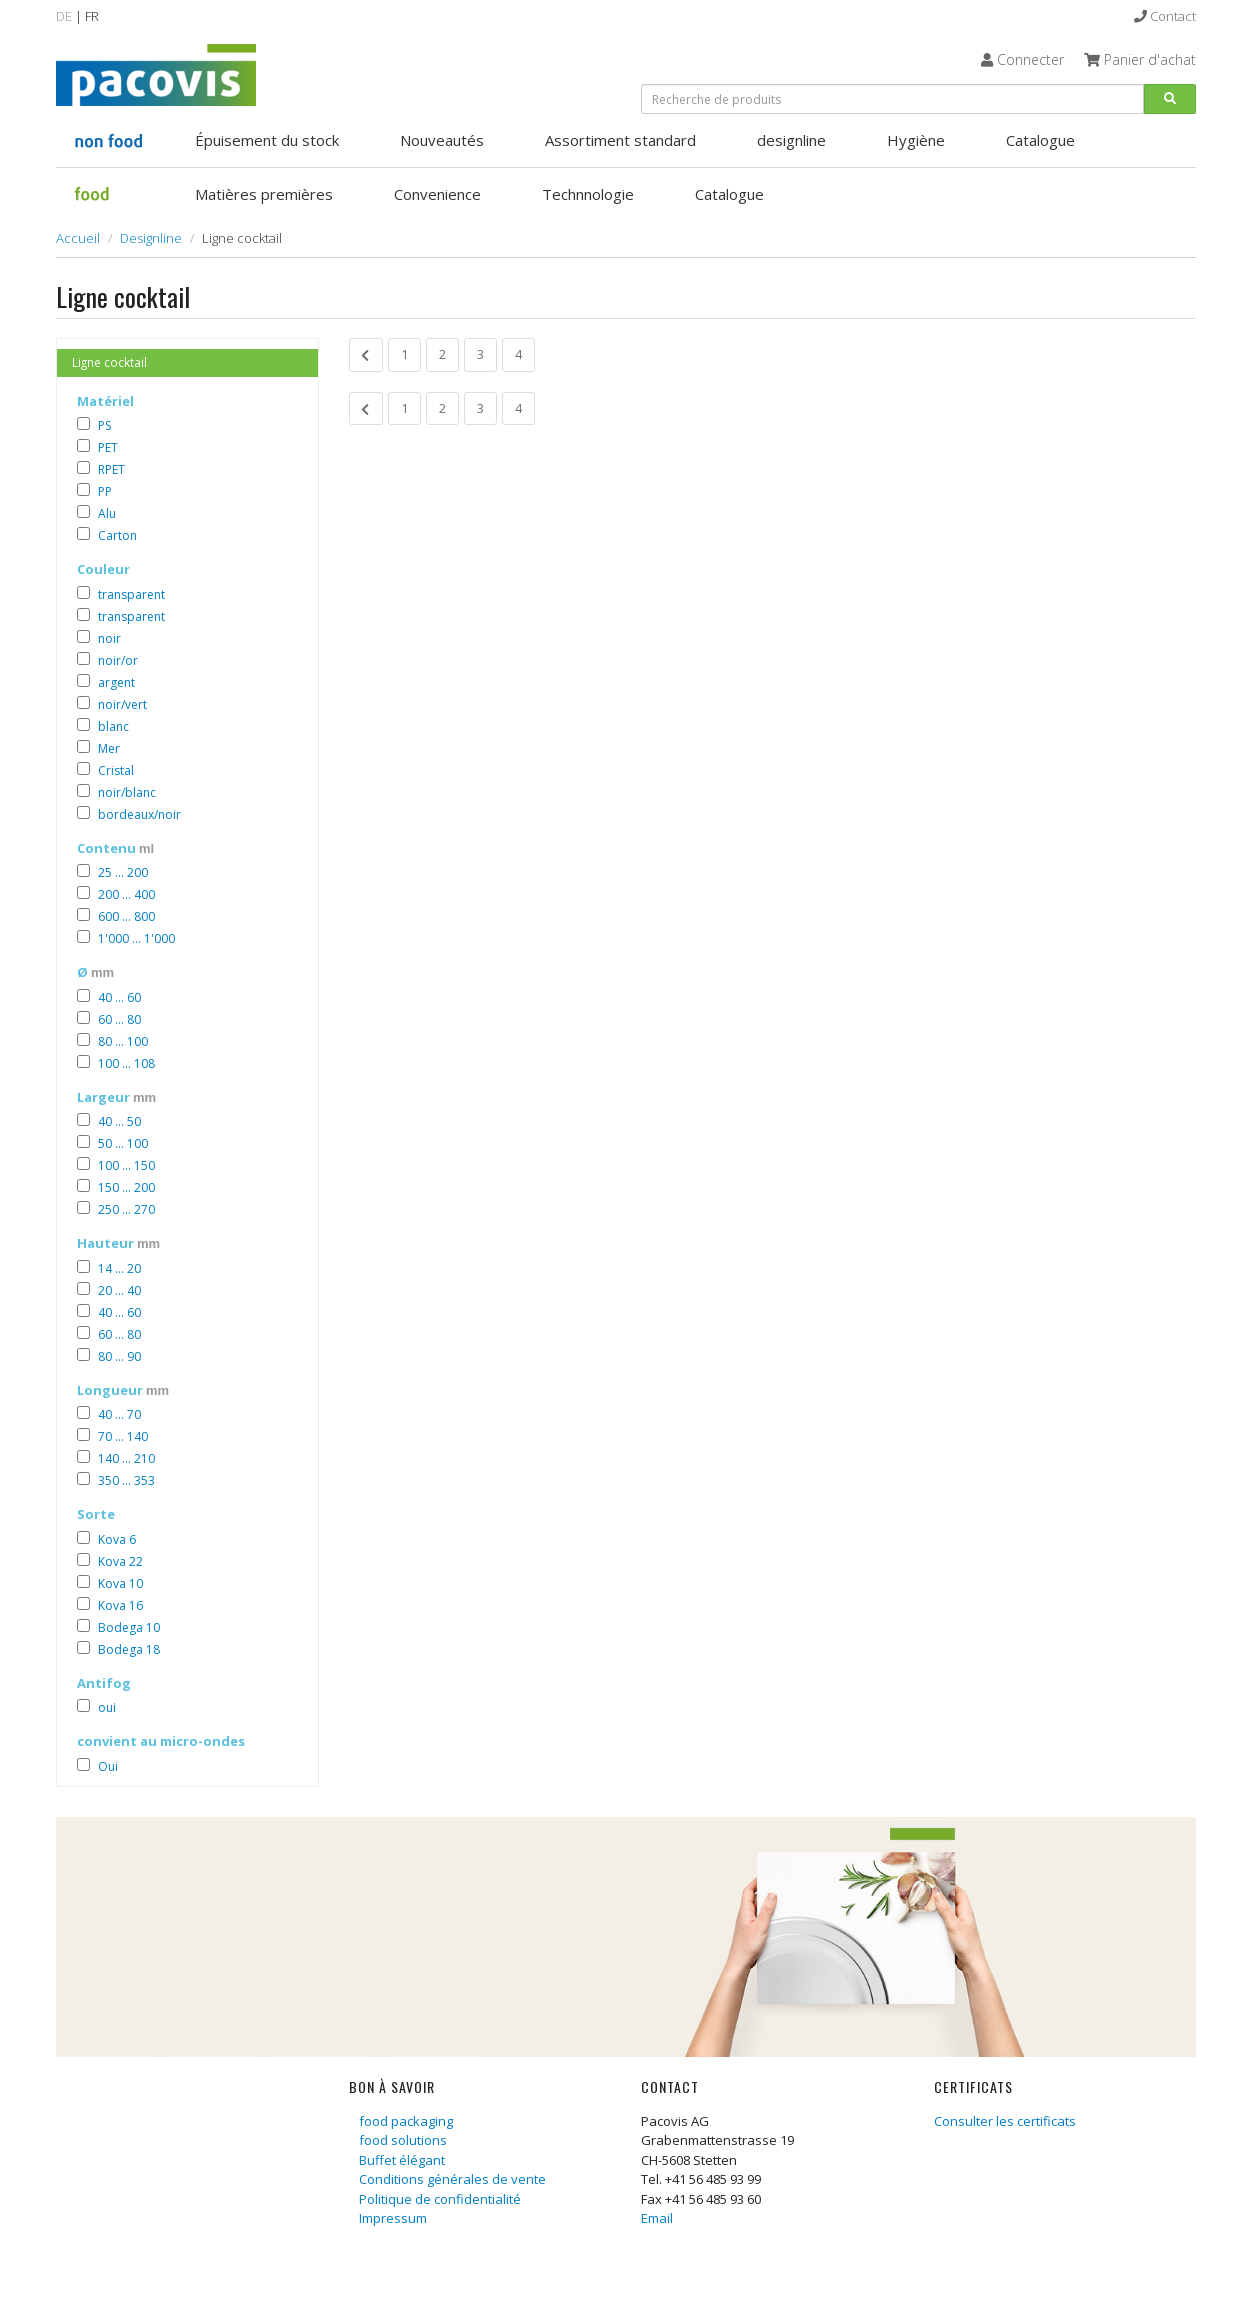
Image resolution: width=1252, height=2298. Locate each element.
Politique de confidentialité (440, 2199)
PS (104, 425)
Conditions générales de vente (452, 2179)
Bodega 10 (129, 1627)
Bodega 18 (129, 1649)
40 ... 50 (119, 1121)
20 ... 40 (119, 1290)
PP (105, 491)
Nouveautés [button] (442, 140)
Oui (108, 1766)
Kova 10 (120, 1583)
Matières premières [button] (264, 194)
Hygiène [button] (916, 140)
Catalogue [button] (1040, 140)
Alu (107, 513)
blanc (113, 726)
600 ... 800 (126, 916)
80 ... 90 (119, 1356)
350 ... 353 (126, 1480)
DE (64, 16)
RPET (111, 469)
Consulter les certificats (1005, 2121)
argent (116, 682)
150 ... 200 (126, 1187)
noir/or (118, 660)
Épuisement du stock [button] (267, 140)
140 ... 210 (126, 1458)
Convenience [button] (437, 194)
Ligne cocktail (109, 362)
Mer (109, 748)
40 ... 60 (119, 997)
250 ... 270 (126, 1209)
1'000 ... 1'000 (136, 938)
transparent (131, 594)
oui (107, 1707)
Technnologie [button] (588, 194)
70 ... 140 (123, 1436)
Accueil (78, 238)
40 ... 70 (119, 1414)
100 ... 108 (126, 1063)
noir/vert (122, 704)
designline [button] (791, 140)
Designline (151, 238)
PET (108, 447)
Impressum (393, 2218)
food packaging (406, 2121)
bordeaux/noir (139, 814)
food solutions (403, 2140)
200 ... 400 (126, 894)
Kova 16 (120, 1605)
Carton (117, 535)
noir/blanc (127, 792)
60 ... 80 (119, 1019)
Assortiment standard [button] (620, 140)
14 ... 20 (119, 1268)
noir (109, 638)
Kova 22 (120, 1561)
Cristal (116, 770)
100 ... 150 (126, 1165)
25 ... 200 (123, 872)
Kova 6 (117, 1539)
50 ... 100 (123, 1143)
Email (657, 2218)
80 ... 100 (123, 1041)
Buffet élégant (402, 2160)
